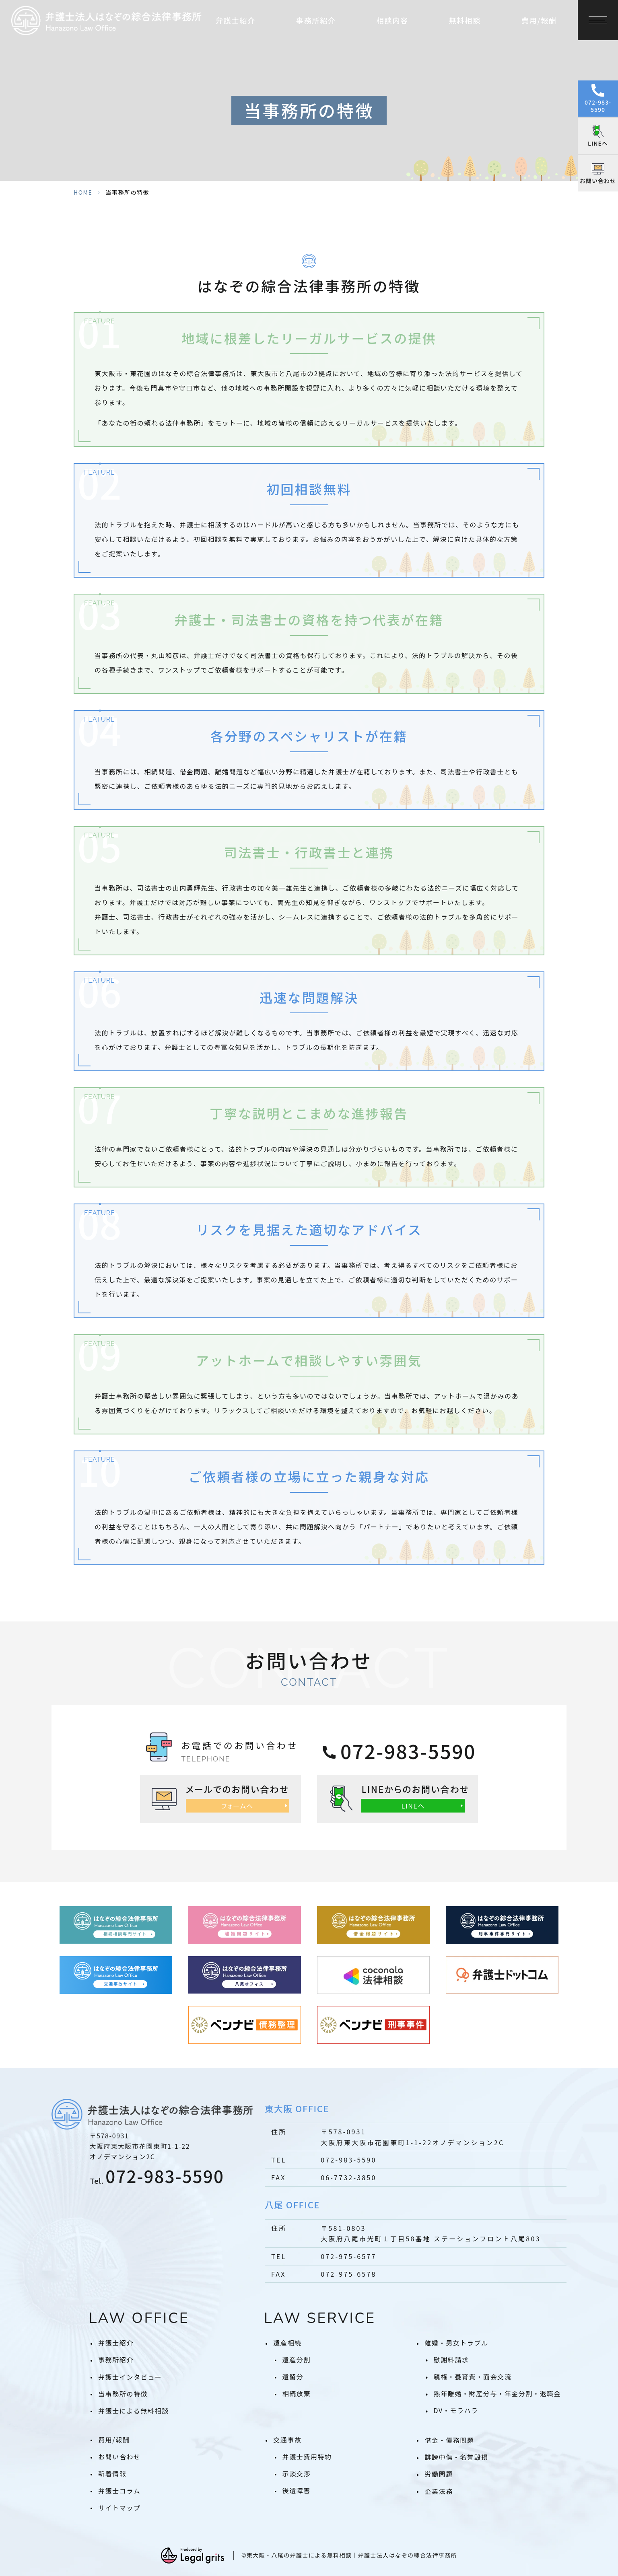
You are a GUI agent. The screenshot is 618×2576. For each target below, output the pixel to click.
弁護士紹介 (116, 2343)
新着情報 (112, 2473)
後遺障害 (296, 2490)
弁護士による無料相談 (133, 2411)
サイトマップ (119, 2507)
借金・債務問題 (449, 2440)
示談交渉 (296, 2473)
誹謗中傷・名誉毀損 (456, 2457)
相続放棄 (296, 2393)
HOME (83, 192)
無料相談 (465, 20)
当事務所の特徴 (123, 2394)
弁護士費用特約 (307, 2456)
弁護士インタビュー (130, 2377)
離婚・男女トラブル (456, 2343)
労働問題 (438, 2474)
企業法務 (438, 2491)
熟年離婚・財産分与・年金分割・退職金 (497, 2393)
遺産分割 (296, 2359)
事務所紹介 (116, 2359)
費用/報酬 (539, 20)
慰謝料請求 (451, 2359)
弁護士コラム (119, 2491)
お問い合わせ (119, 2456)
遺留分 (293, 2376)
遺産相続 (287, 2343)
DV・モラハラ (456, 2410)
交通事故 (287, 2439)
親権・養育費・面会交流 (473, 2376)
